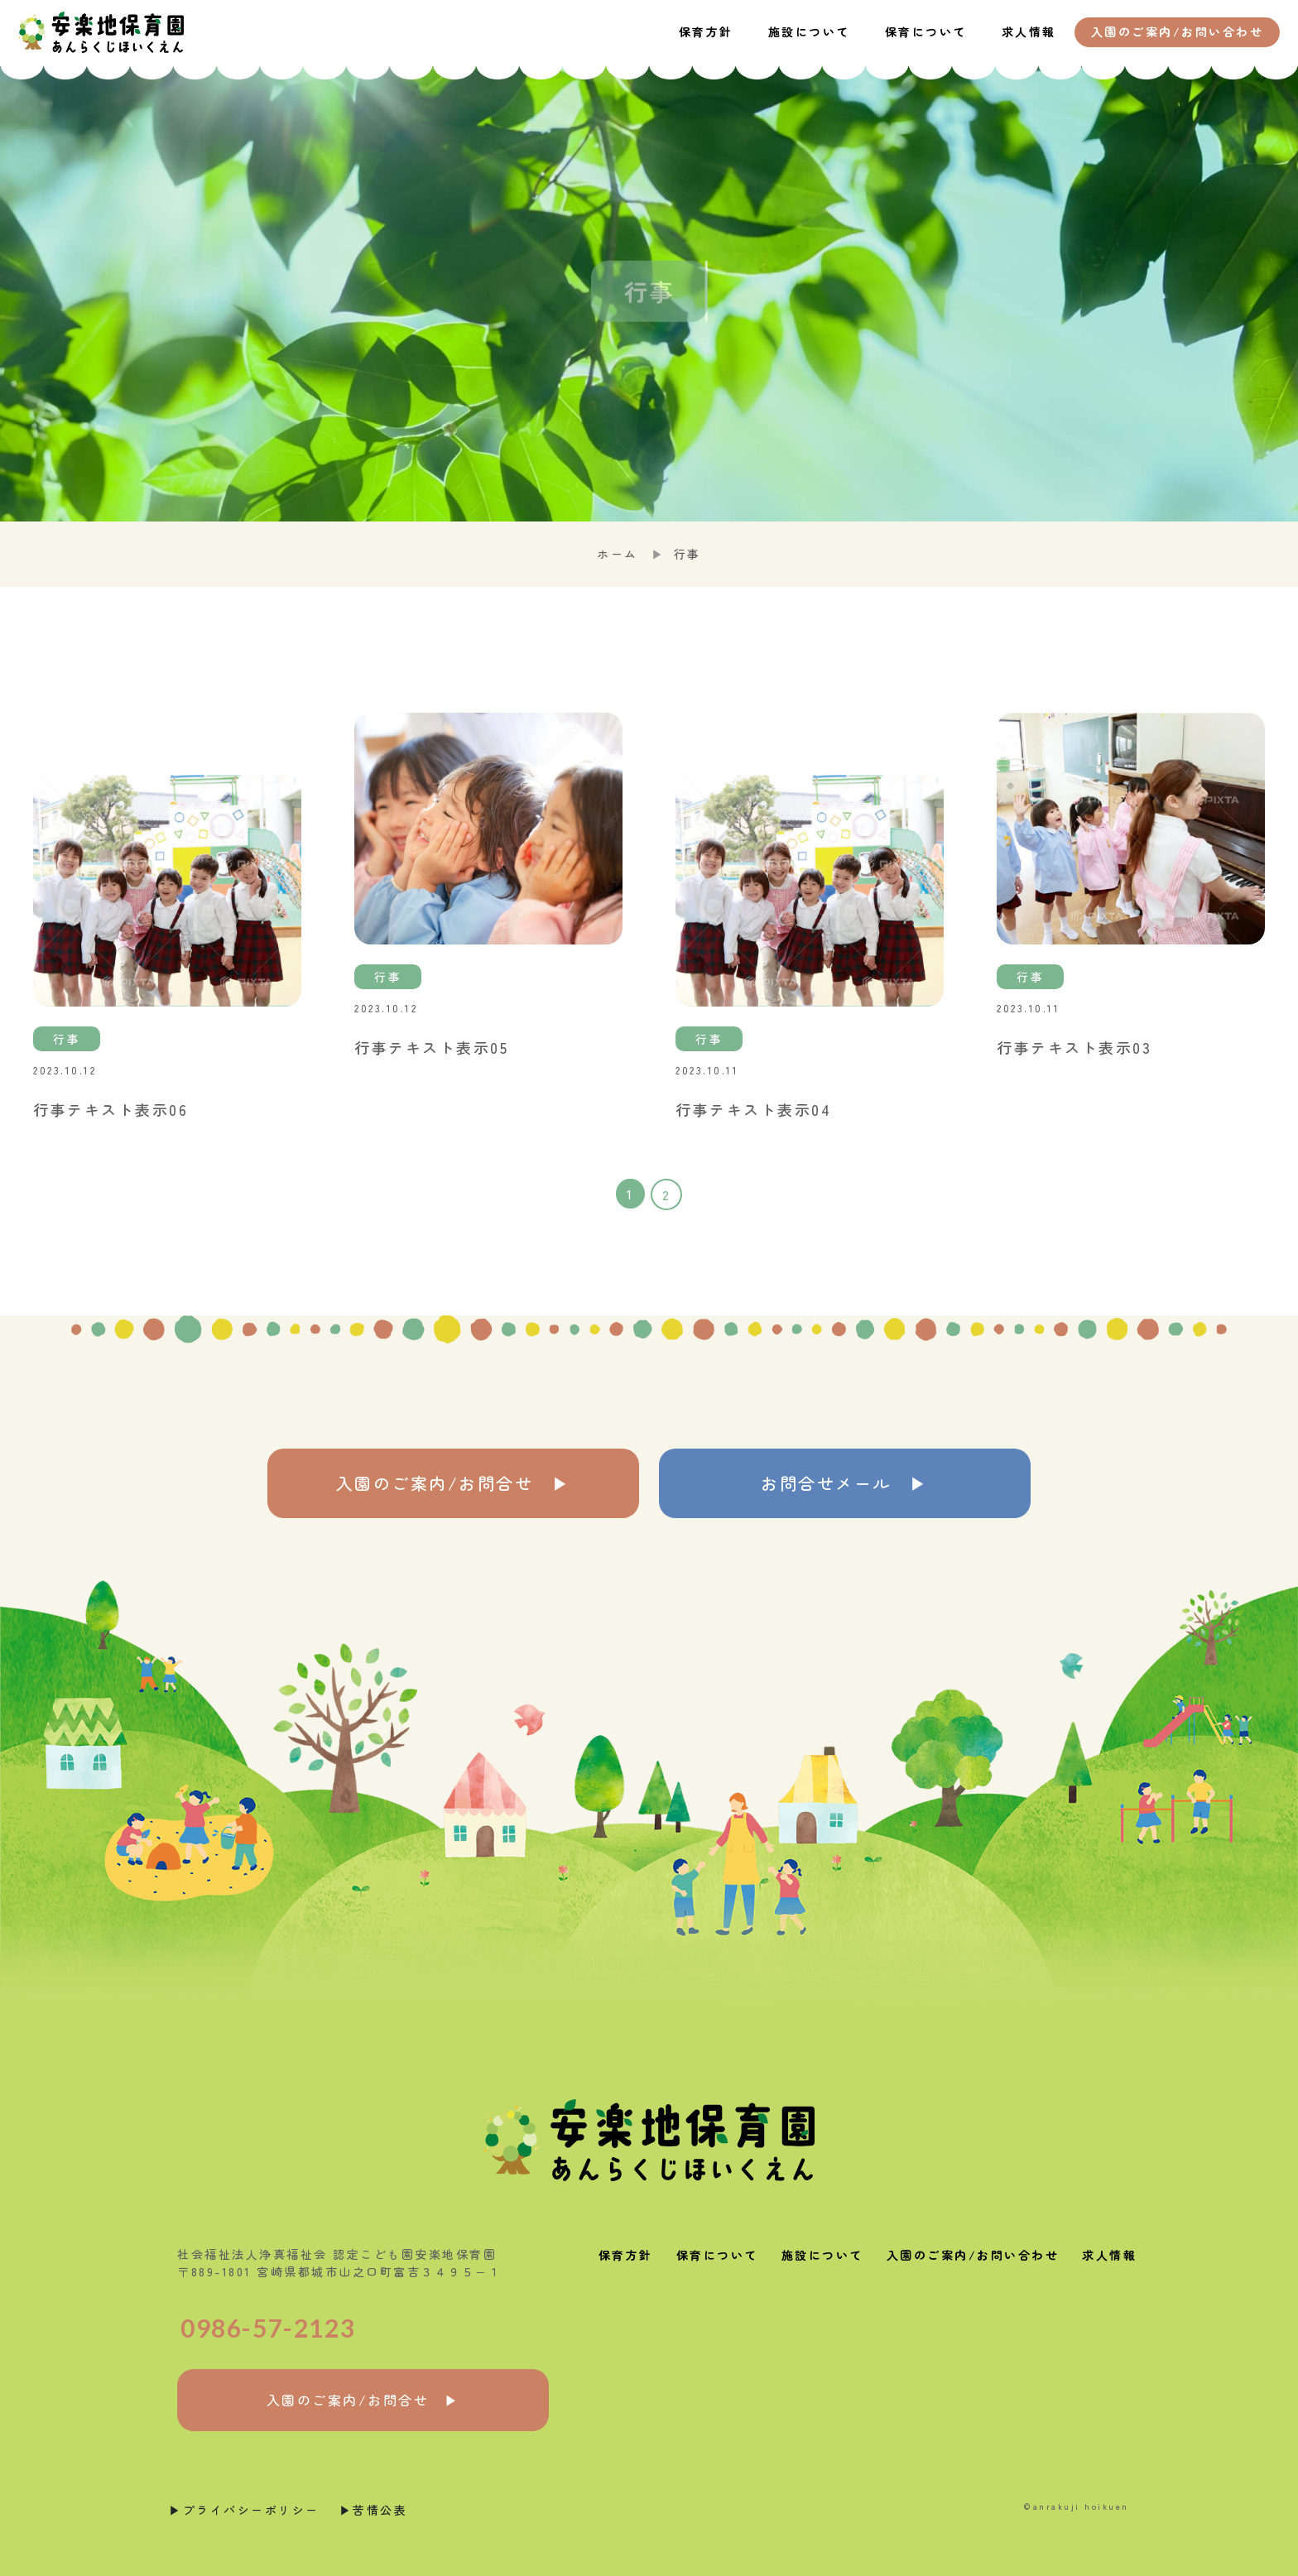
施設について (809, 31)
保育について (926, 31)
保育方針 (706, 31)
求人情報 (1029, 31)
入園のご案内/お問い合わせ (973, 2255)
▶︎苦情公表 (373, 2510)
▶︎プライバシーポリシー (244, 2510)
